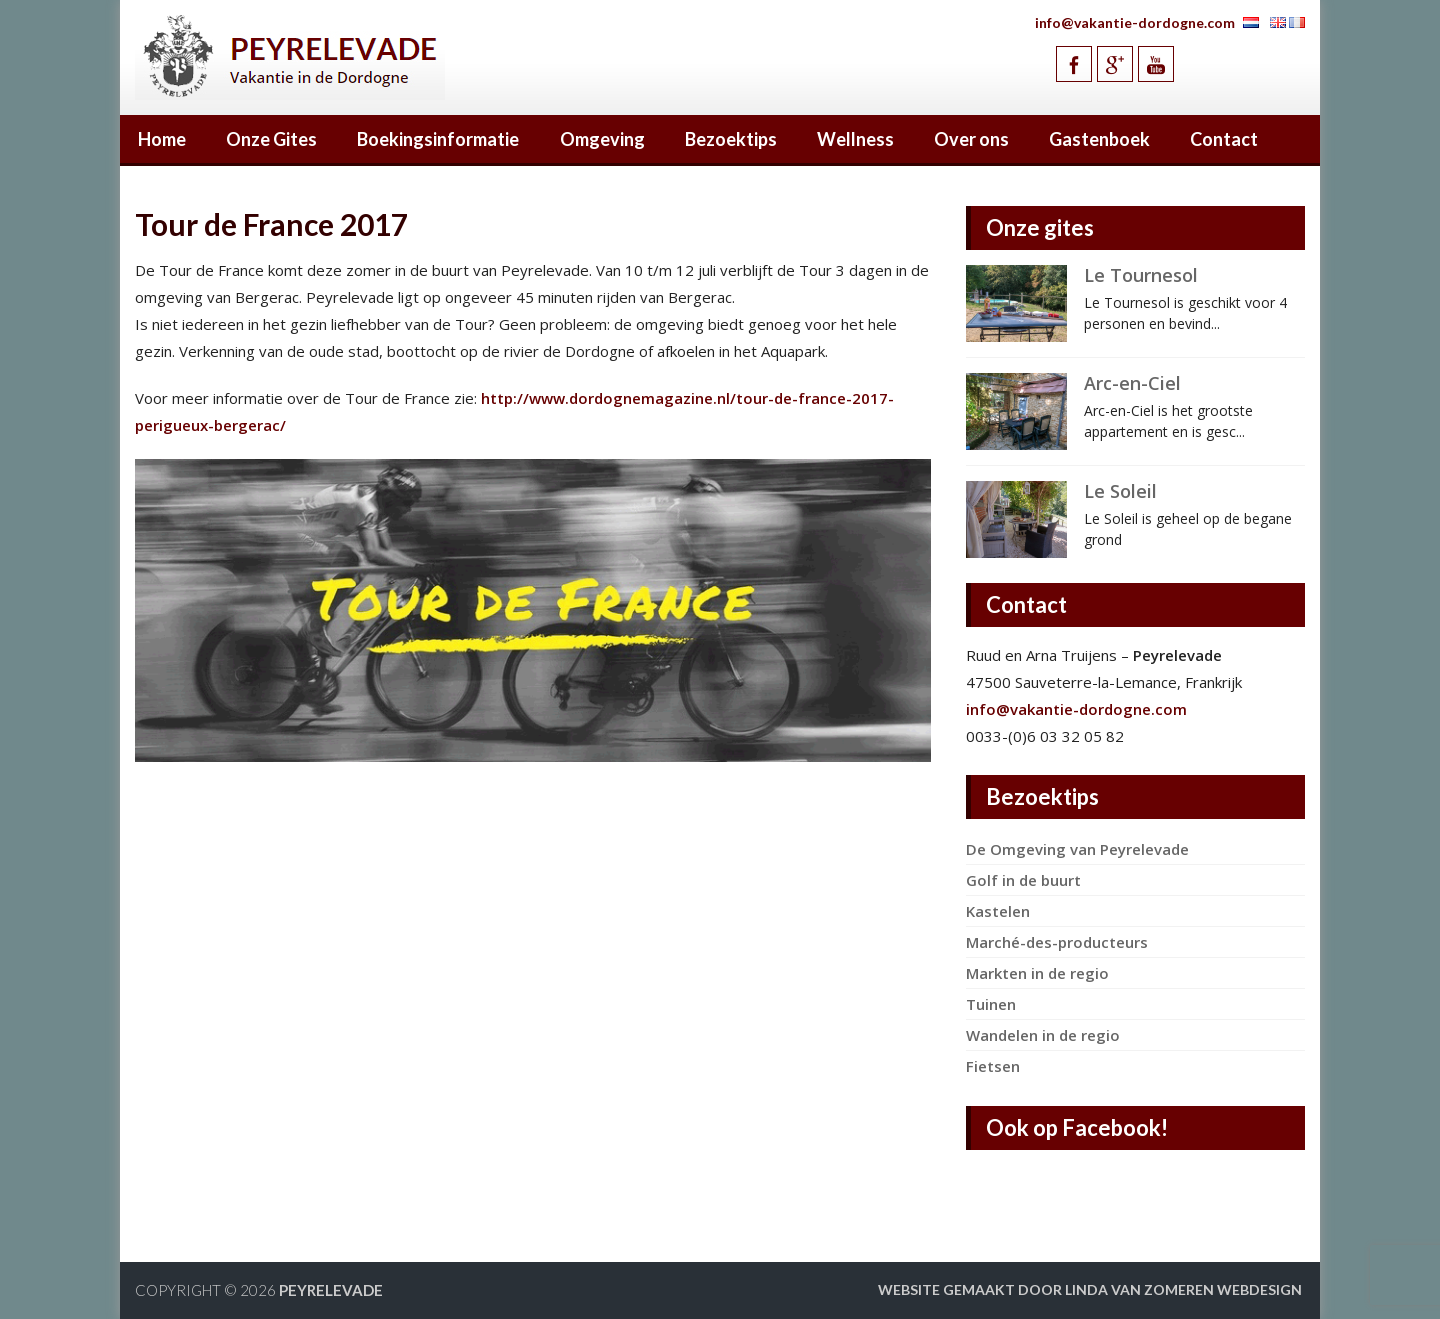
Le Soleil (1120, 491)
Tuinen (991, 1004)
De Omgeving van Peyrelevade (1077, 849)
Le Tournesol (1141, 275)
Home (162, 139)
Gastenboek (1099, 139)
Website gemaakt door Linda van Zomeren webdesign (1090, 1289)
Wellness (855, 139)
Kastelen (998, 911)
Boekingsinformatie (438, 139)
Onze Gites (271, 139)
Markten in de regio (1037, 973)
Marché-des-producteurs (1057, 942)
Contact (1224, 139)
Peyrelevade (331, 1290)
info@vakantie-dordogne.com (1135, 22)
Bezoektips (731, 139)
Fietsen (993, 1066)
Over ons (971, 139)
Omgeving (602, 139)
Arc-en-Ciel (1132, 383)
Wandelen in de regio (1043, 1035)
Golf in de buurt (1023, 880)
